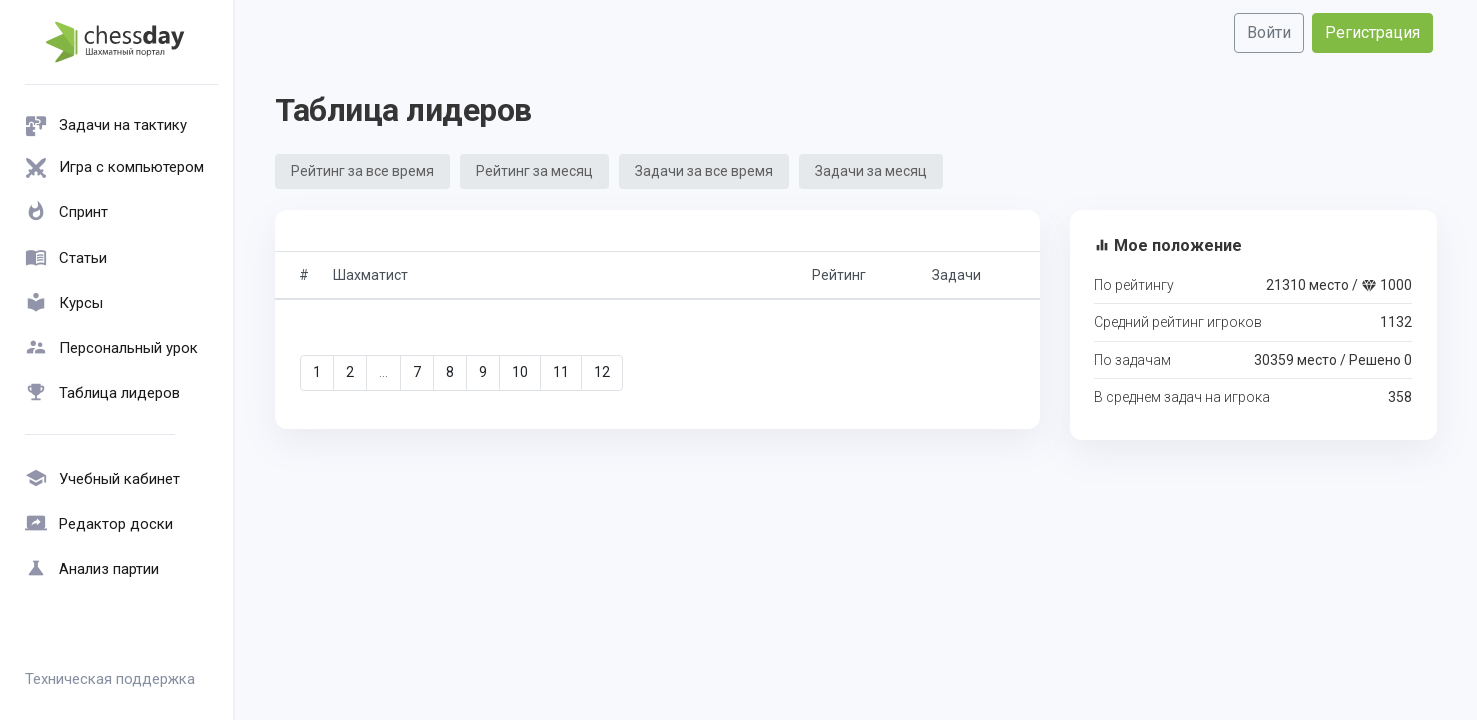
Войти (1269, 32)
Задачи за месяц (871, 171)
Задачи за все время (704, 171)
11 (561, 372)
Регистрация (1372, 32)
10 (520, 372)
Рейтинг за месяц (534, 171)
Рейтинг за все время (362, 171)
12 (602, 372)
